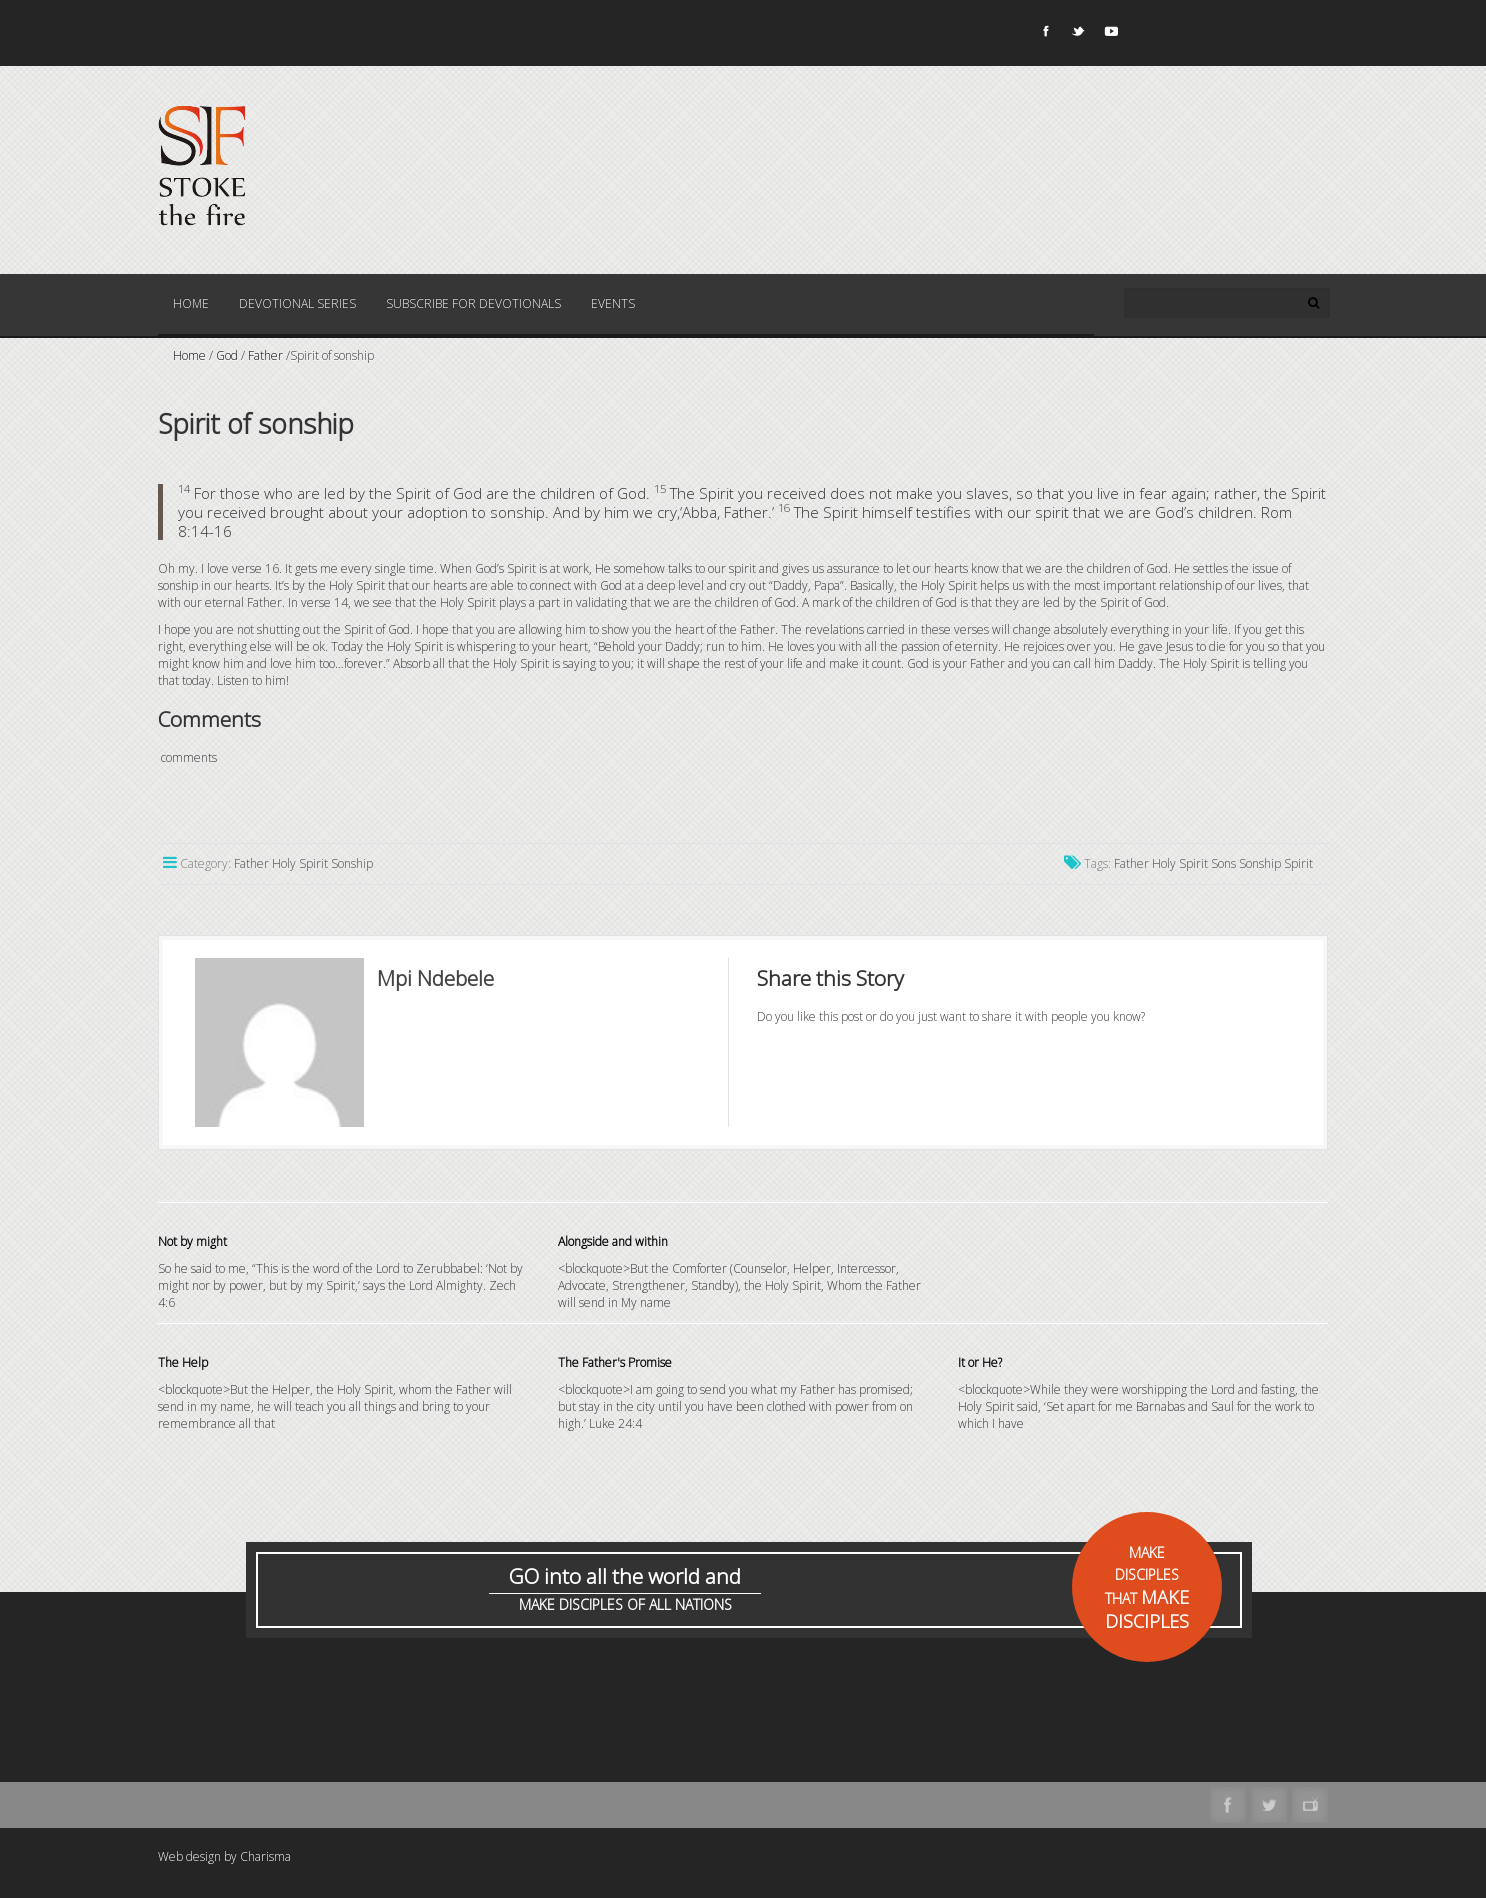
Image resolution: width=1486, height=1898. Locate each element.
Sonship (1260, 863)
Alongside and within (613, 1241)
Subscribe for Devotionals (473, 303)
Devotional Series (297, 303)
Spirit (1298, 863)
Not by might (192, 1241)
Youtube (1110, 35)
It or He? (980, 1362)
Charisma (265, 1856)
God (227, 355)
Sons (1223, 863)
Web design (189, 1856)
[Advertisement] (522, 1733)
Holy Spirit (1180, 863)
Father (265, 355)
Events (613, 303)
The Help (183, 1362)
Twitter (1077, 35)
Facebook (1044, 35)
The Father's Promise (615, 1362)
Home (191, 303)
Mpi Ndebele (435, 978)
